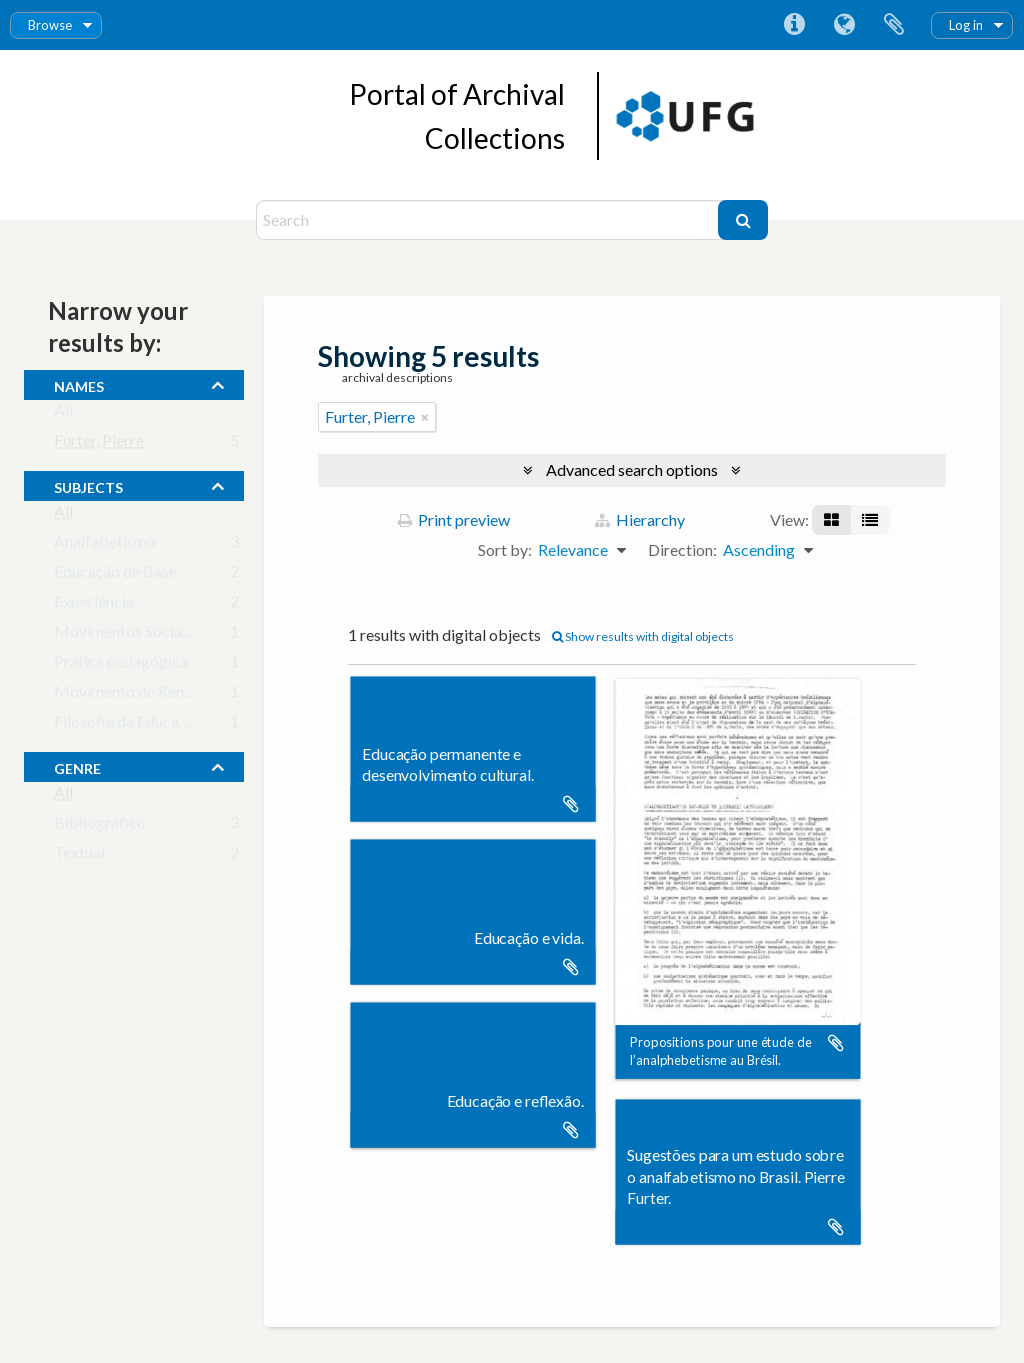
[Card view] (831, 520)
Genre (77, 766)
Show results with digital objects (643, 636)
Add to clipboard (571, 804)
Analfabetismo (105, 545)
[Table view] (870, 520)
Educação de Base (115, 575)
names (79, 384)
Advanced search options (632, 469)
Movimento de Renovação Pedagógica (186, 695)
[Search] (489, 220)
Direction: (682, 549)
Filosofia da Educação (128, 725)
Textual (79, 856)
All (63, 414)
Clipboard (894, 25)
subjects (88, 485)
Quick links (794, 25)
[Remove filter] (425, 417)
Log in (966, 25)
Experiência (94, 605)
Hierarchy (640, 519)
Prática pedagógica (121, 665)
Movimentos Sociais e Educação (163, 635)
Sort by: (505, 549)
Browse (50, 25)
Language (844, 25)
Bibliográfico (100, 826)
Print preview (454, 519)
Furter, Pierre (99, 444)
